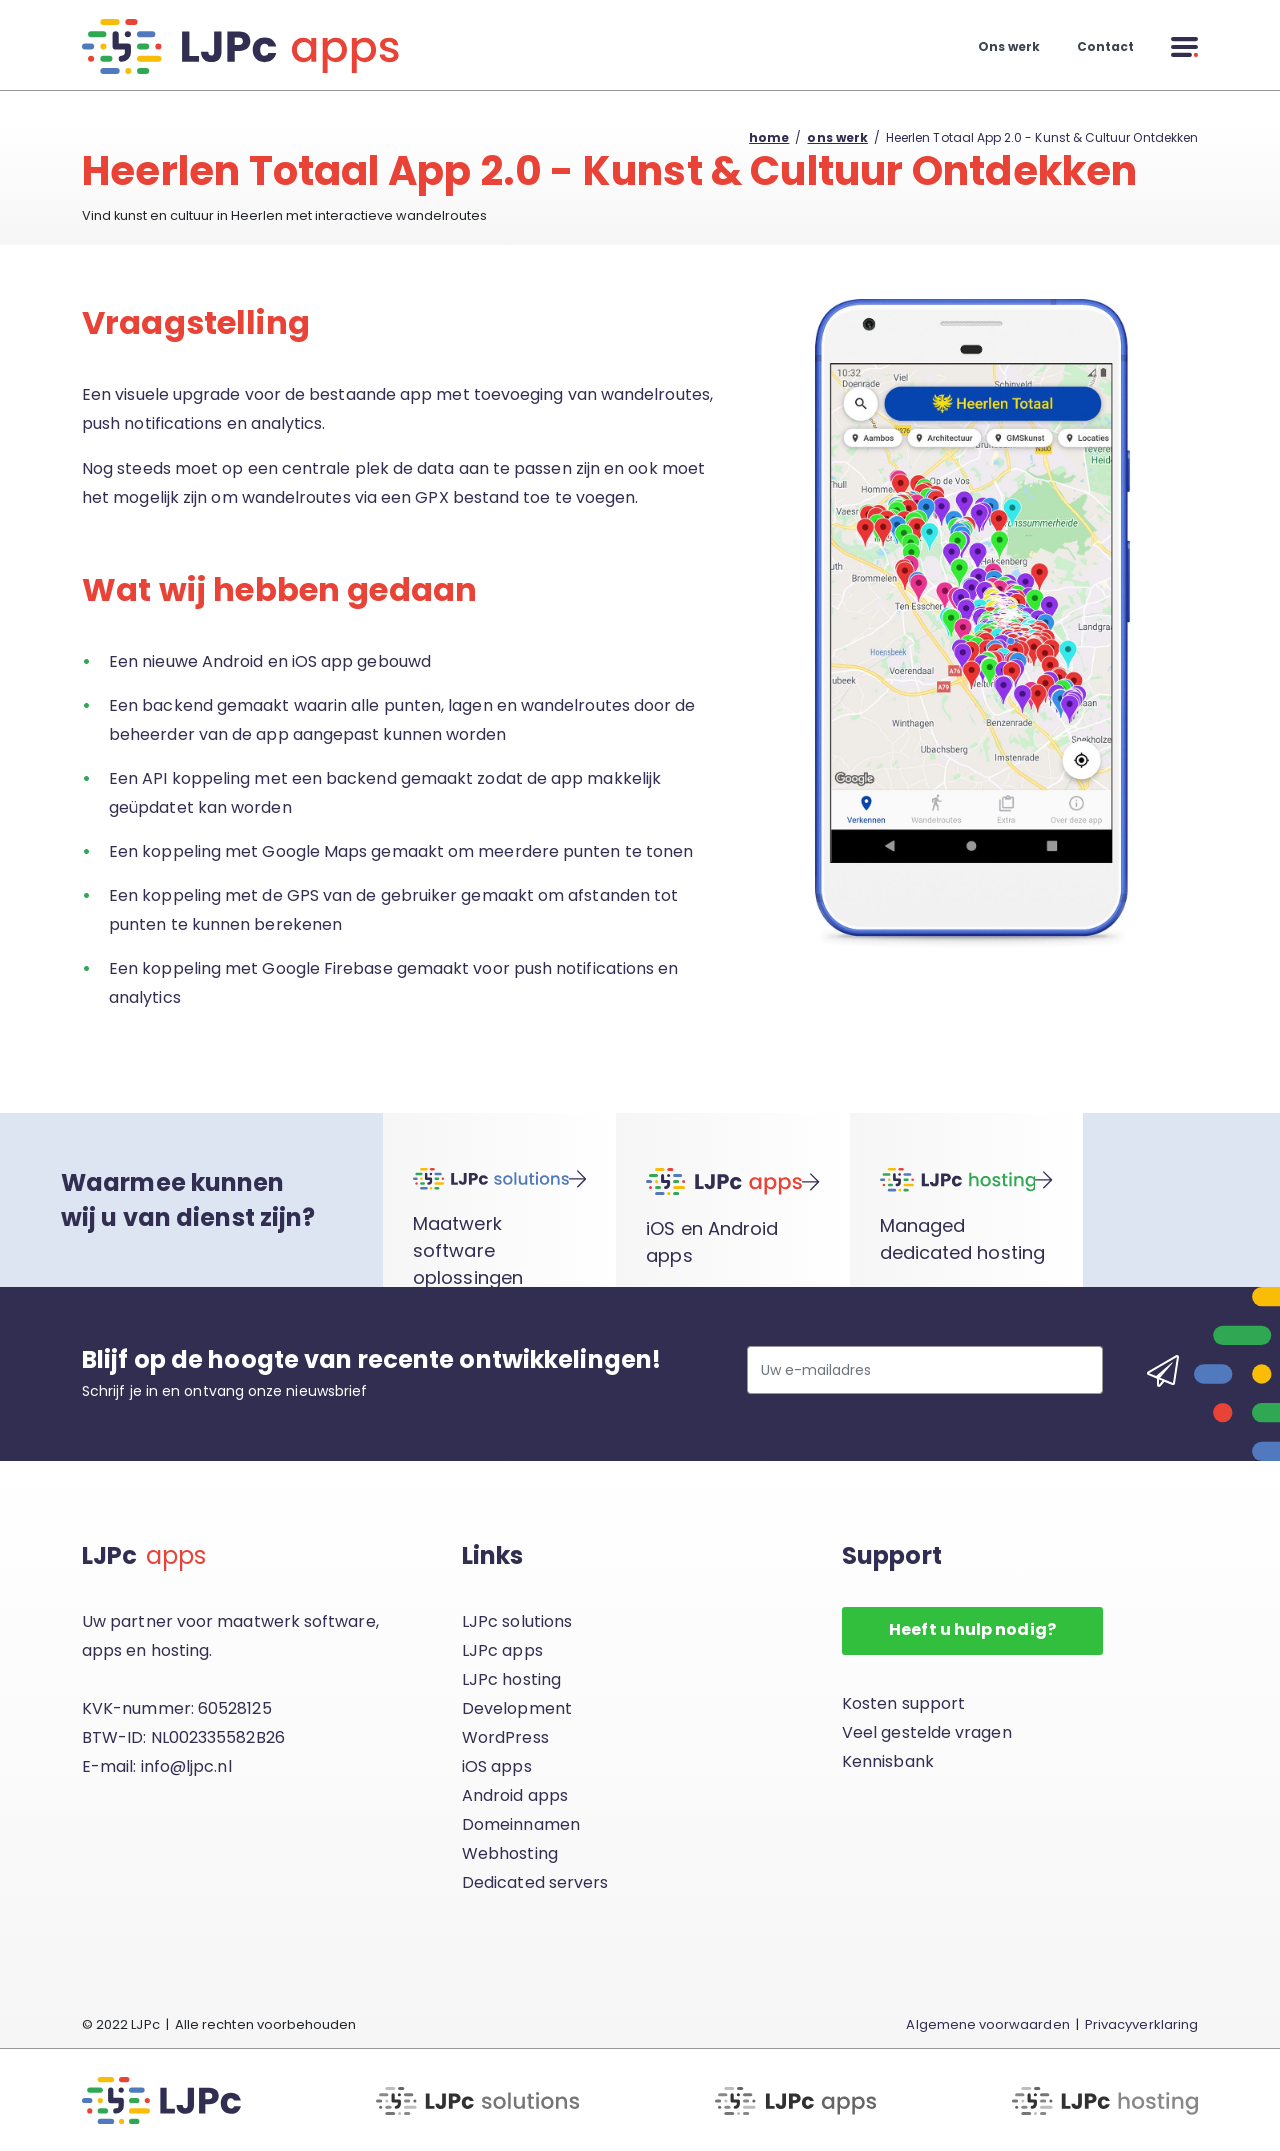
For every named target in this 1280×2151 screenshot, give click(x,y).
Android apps (515, 1795)
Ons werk (1009, 46)
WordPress (505, 1737)
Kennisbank (888, 1761)
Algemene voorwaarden (987, 2024)
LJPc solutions (517, 1621)
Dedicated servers (535, 1882)
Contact (1105, 46)
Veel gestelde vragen (927, 1732)
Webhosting (510, 1853)
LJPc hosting (511, 1679)
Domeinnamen (521, 1824)
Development (517, 1708)
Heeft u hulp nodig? (972, 1629)
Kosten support (903, 1703)
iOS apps (497, 1766)
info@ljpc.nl (186, 1766)
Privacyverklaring (1141, 2024)
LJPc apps (502, 1650)
